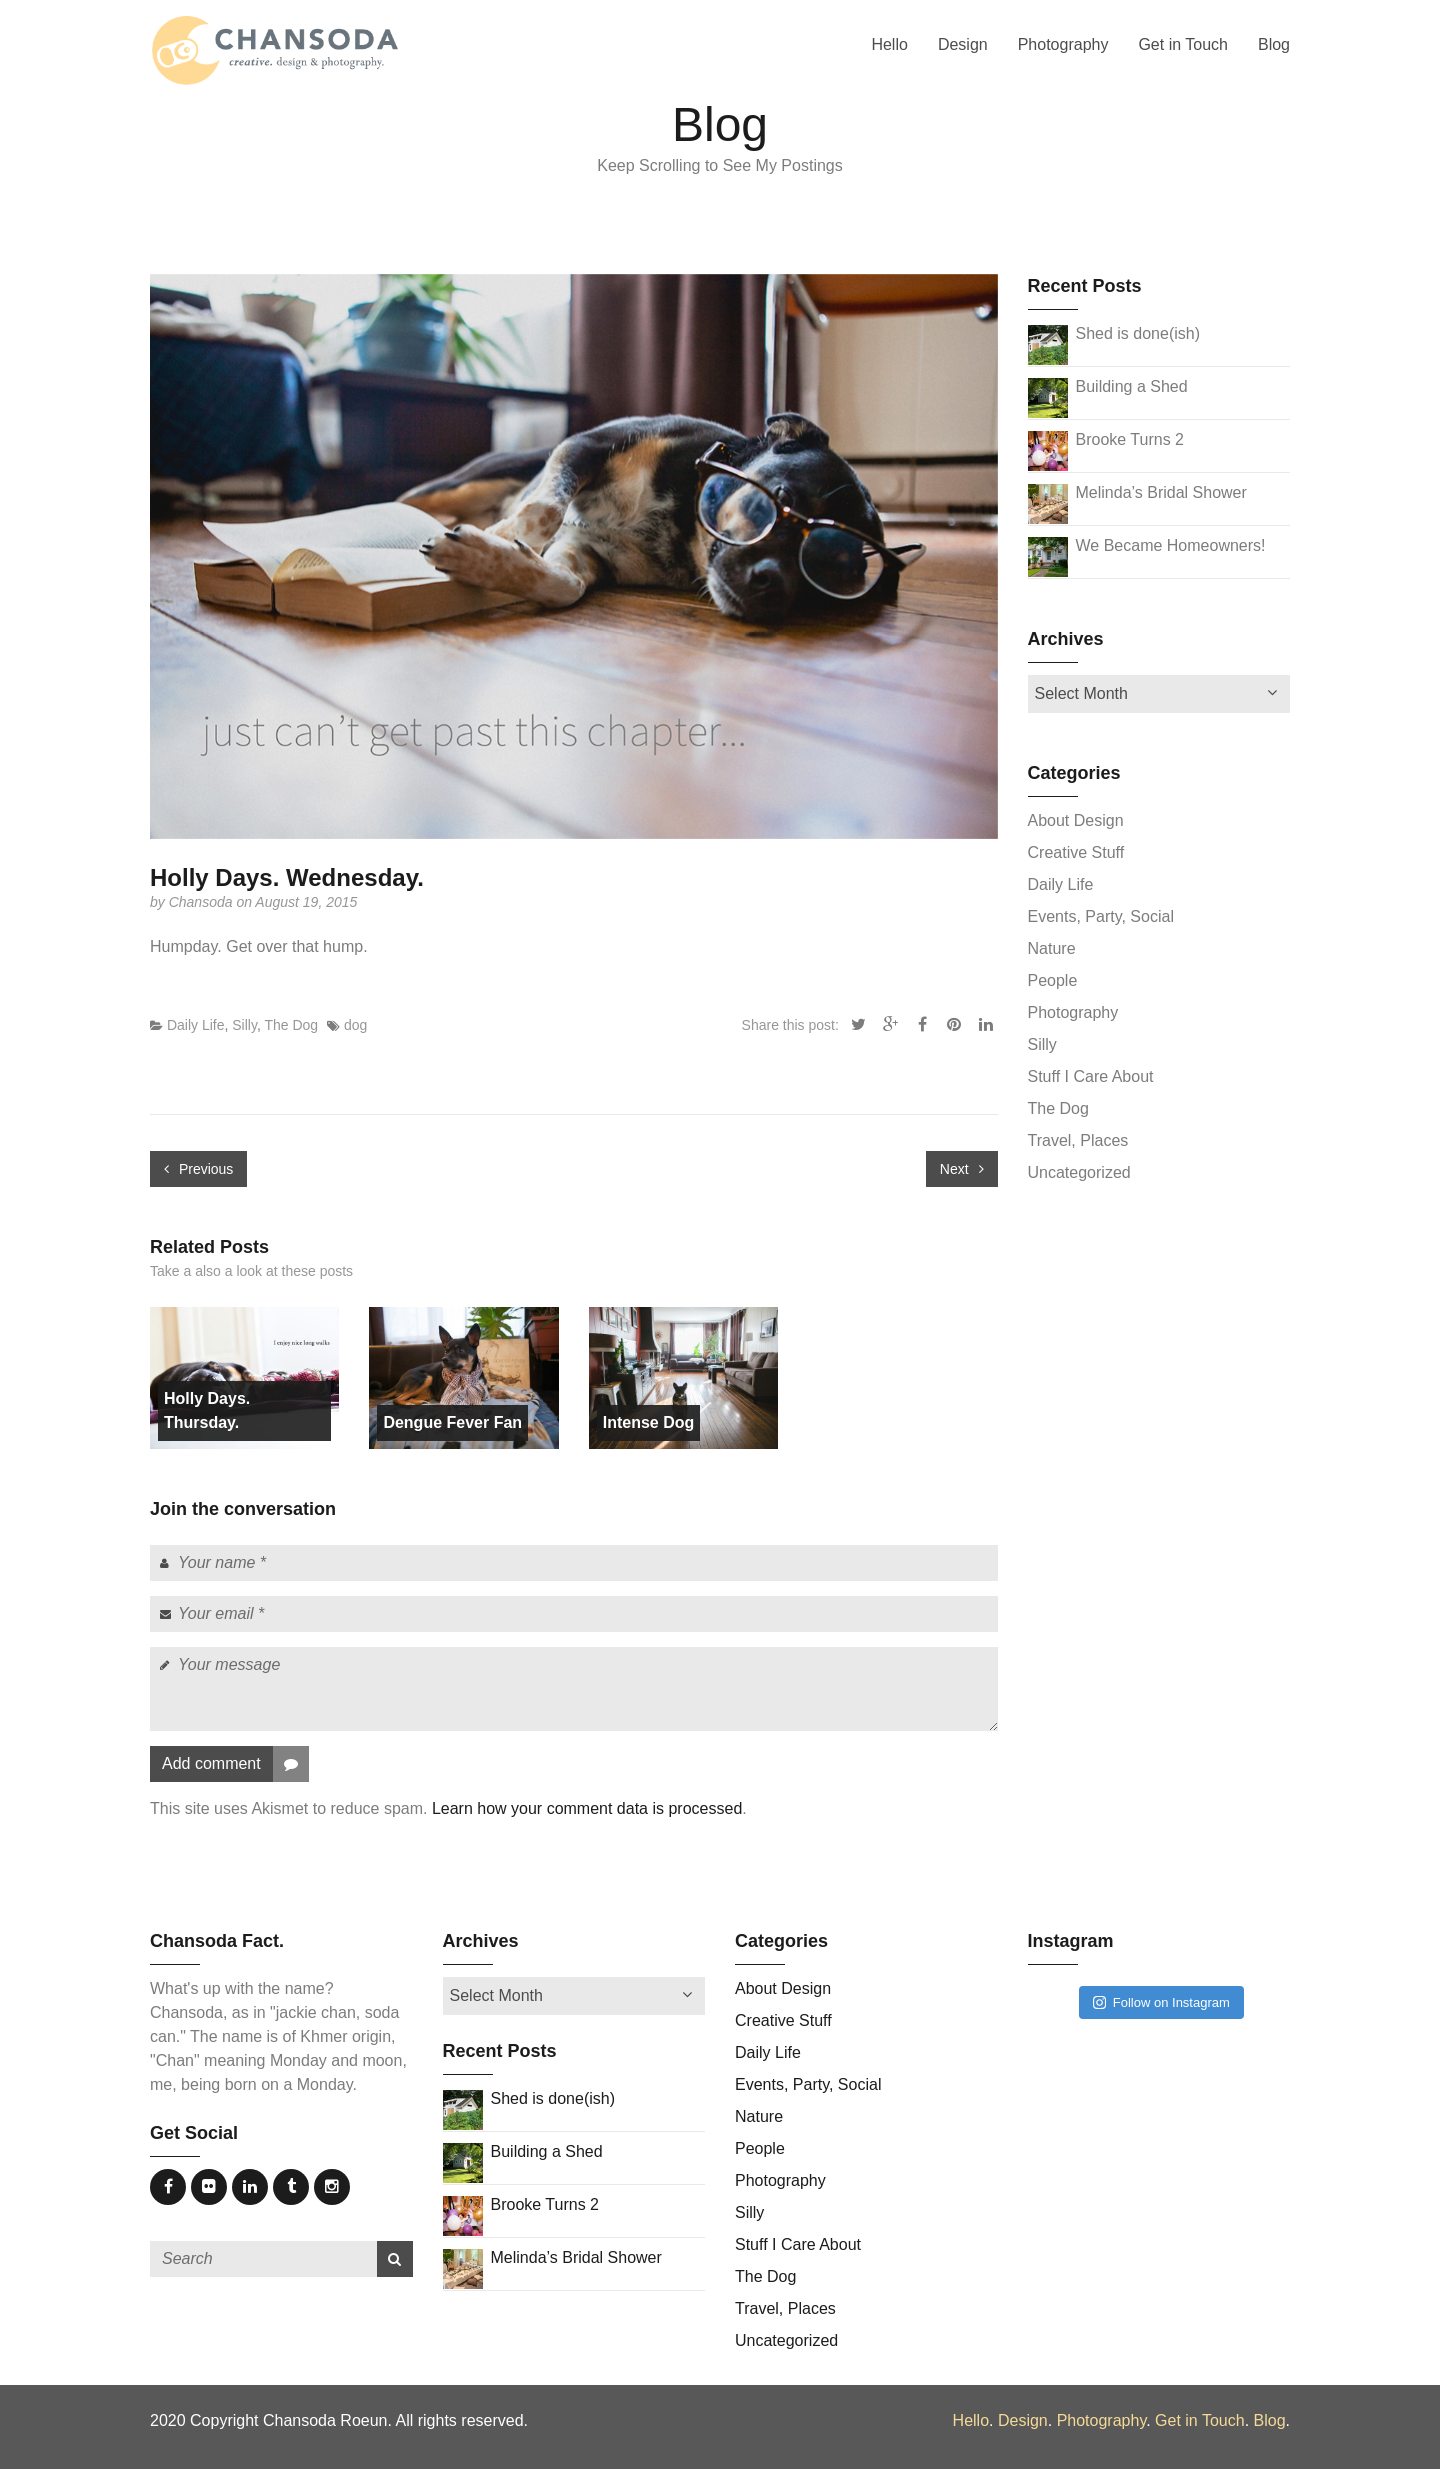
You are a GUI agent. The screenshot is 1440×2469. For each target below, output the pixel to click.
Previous (198, 1169)
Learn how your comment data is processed (587, 1808)
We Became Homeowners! (1171, 545)
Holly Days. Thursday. (207, 1410)
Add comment (235, 1764)
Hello (889, 44)
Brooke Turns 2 (1130, 439)
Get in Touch (1183, 44)
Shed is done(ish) (1138, 333)
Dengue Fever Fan (452, 1422)
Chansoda (203, 902)
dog (355, 1025)
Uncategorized (1079, 1172)
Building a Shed (1132, 386)
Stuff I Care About (1091, 1076)
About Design (1076, 820)
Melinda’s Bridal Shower (1161, 492)
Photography (1063, 44)
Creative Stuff (1076, 852)
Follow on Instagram (1161, 2002)
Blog (1274, 44)
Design (963, 44)
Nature (1052, 948)
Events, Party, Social (1101, 916)
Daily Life (196, 1025)
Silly (244, 1025)
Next (962, 1169)
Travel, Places (1078, 1140)
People (1053, 980)
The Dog (291, 1025)
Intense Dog (649, 1422)
